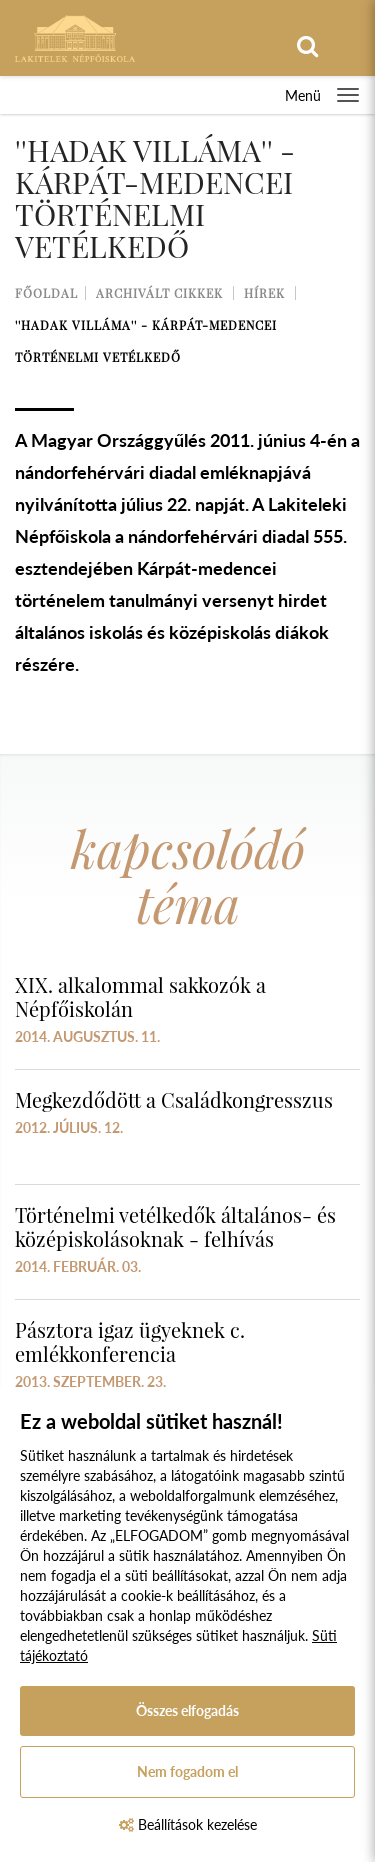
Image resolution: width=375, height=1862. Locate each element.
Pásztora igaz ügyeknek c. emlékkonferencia (130, 1341)
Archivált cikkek (159, 293)
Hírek (264, 293)
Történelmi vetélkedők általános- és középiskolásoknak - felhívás (175, 1226)
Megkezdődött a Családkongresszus (174, 1099)
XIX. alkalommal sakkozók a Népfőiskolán (140, 996)
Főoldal (46, 293)
